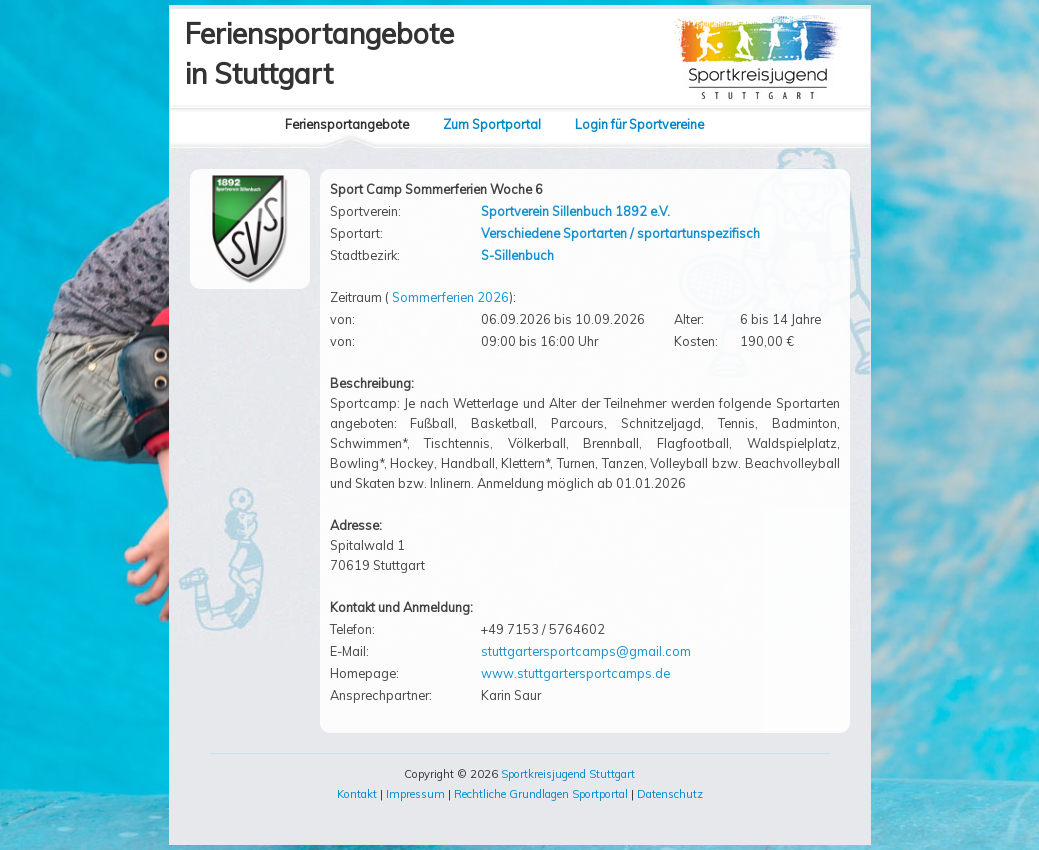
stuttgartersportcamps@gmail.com (586, 651)
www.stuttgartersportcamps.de (575, 673)
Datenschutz (670, 794)
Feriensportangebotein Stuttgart (319, 53)
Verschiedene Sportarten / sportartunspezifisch (620, 233)
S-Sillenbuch (517, 255)
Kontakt (357, 794)
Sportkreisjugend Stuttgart (568, 774)
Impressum (415, 794)
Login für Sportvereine (639, 124)
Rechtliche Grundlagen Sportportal (541, 794)
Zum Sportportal (492, 124)
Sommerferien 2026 (450, 297)
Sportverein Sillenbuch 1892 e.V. (575, 211)
